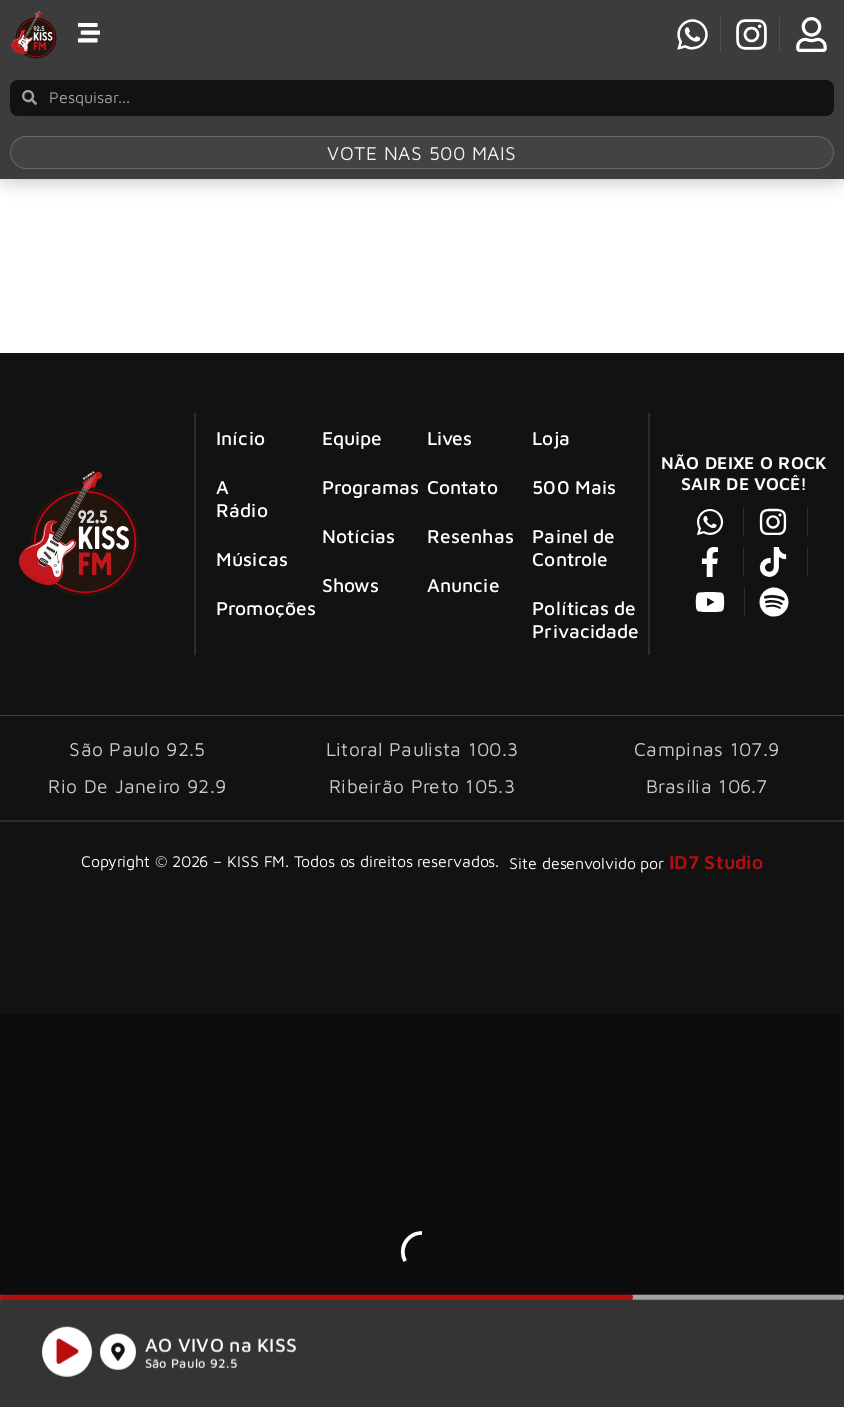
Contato (462, 486)
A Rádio (242, 498)
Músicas (251, 558)
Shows (351, 584)
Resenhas (462, 535)
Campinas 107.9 (706, 748)
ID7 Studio (716, 861)
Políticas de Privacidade (585, 619)
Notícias (357, 535)
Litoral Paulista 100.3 (422, 748)
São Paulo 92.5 (191, 1369)
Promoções (251, 607)
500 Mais (574, 486)
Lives (450, 437)
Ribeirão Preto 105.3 (422, 785)
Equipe (352, 437)
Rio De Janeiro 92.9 (137, 785)
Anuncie (462, 584)
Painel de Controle (573, 547)
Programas (357, 486)
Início (240, 437)
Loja (550, 437)
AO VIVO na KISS (221, 1350)
